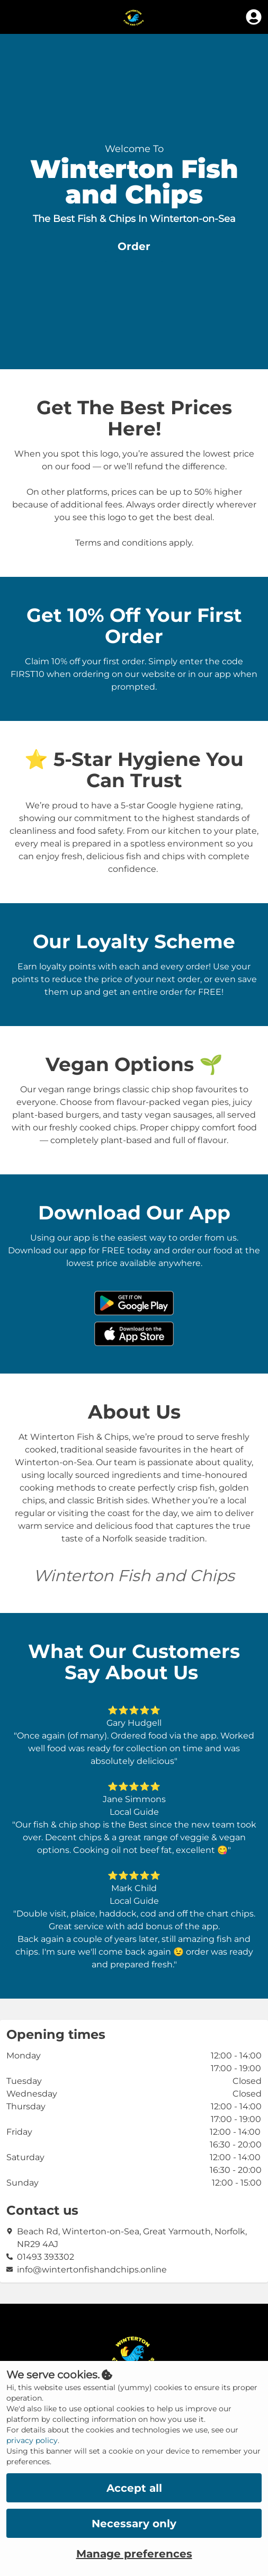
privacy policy (32, 2440)
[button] (134, 247)
